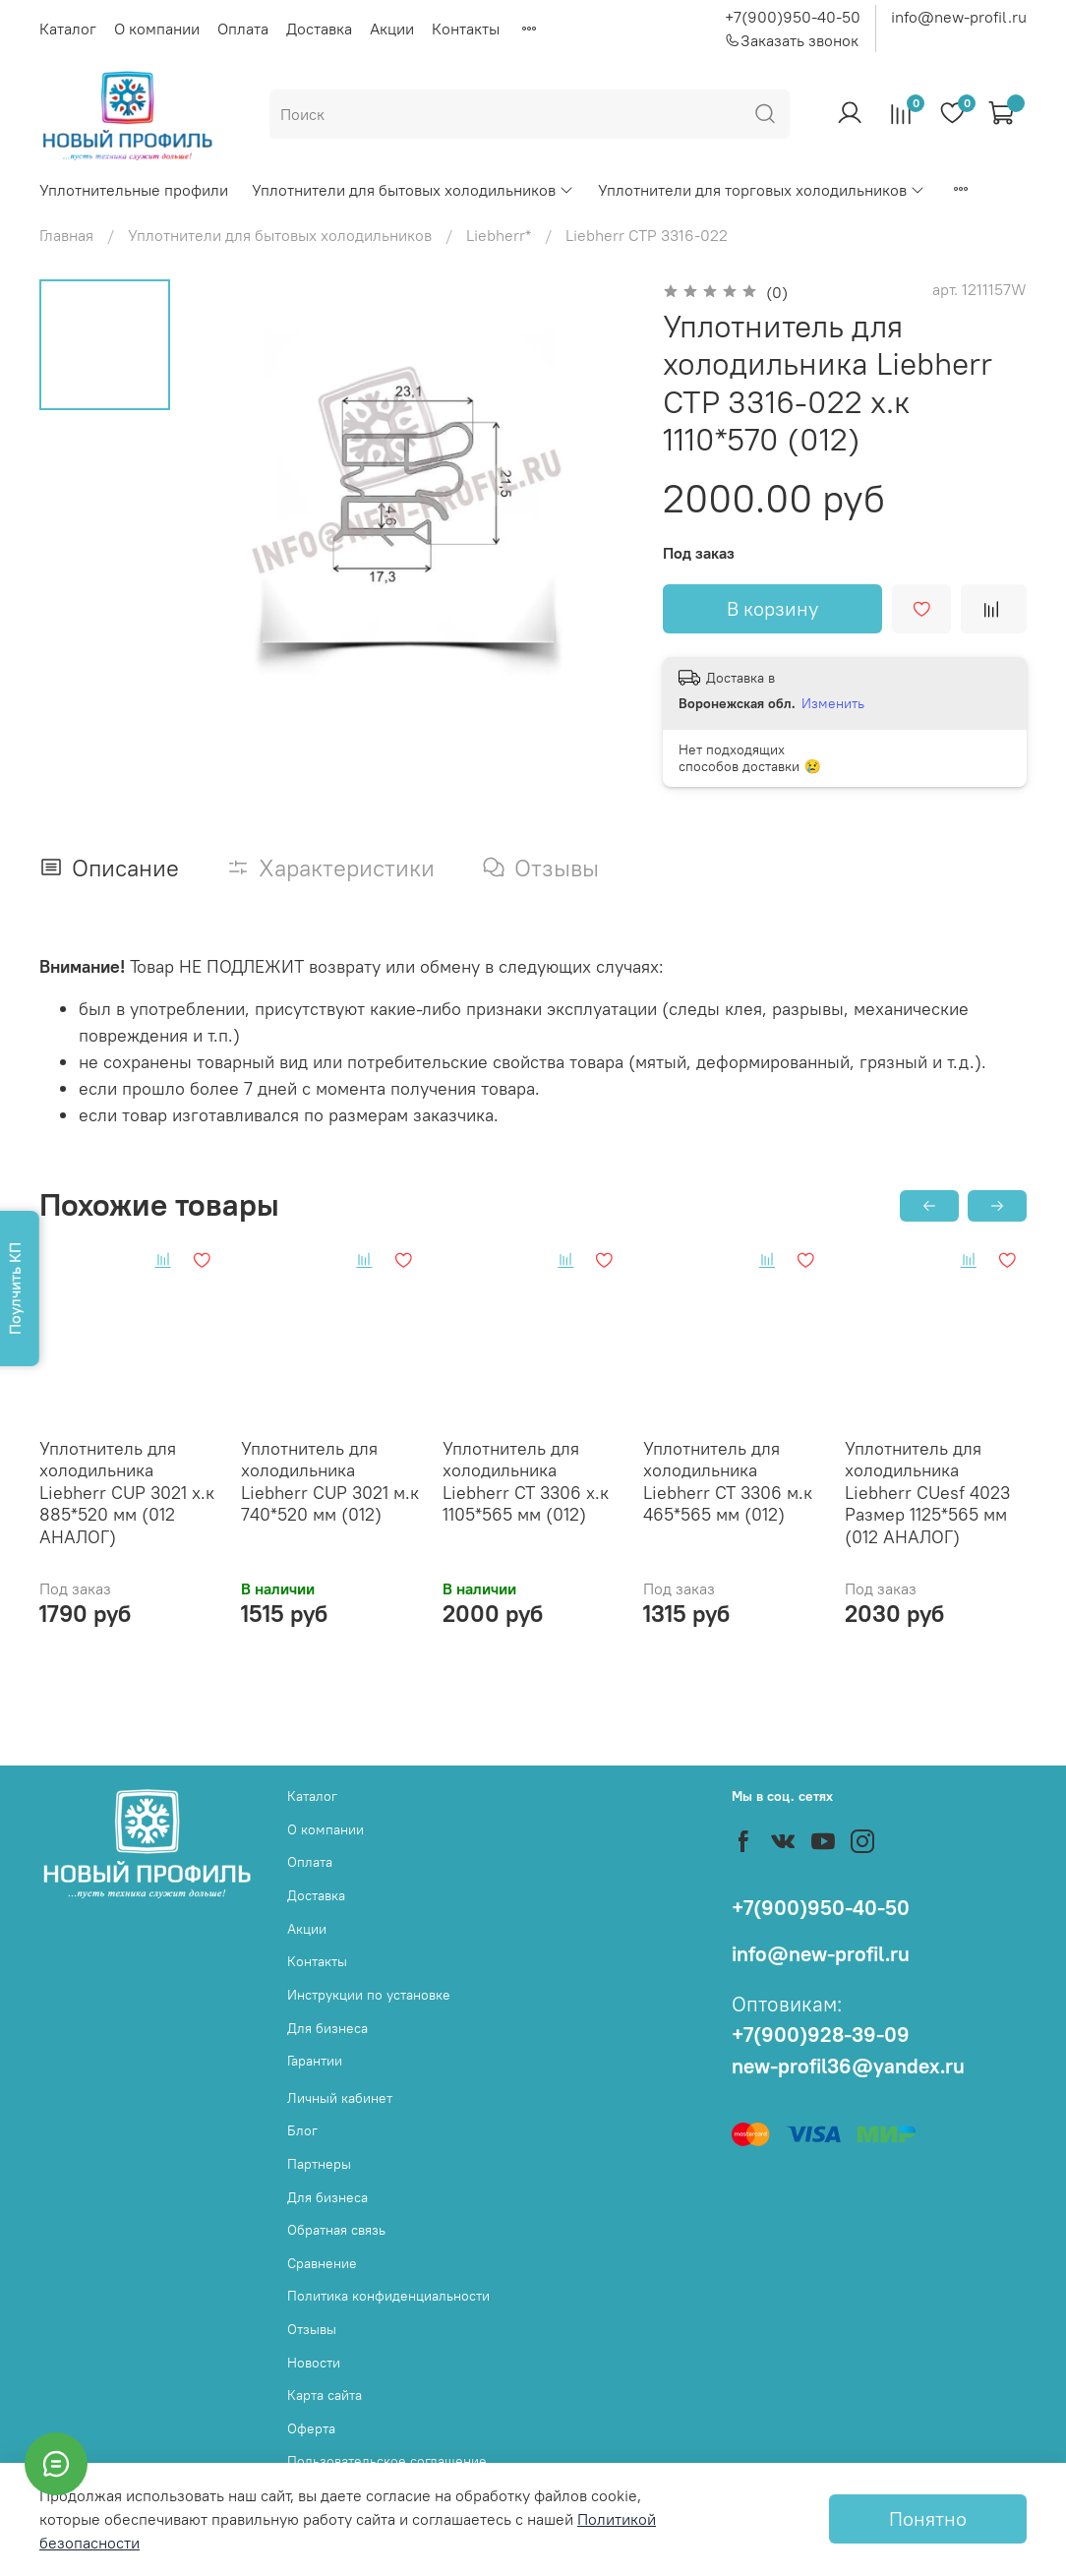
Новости (313, 2362)
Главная (66, 235)
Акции (392, 28)
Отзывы (311, 2329)
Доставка (319, 28)
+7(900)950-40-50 (792, 17)
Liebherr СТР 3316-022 (646, 235)
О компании (157, 28)
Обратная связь (336, 2230)
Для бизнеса (327, 2028)
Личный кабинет (339, 2098)
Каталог (67, 28)
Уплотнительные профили (133, 190)
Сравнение (322, 2263)
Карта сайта (324, 2395)
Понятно (928, 2518)
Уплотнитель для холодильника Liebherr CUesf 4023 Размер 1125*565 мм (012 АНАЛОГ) (927, 1492)
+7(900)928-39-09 (821, 2034)
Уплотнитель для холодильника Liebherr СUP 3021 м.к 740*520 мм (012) (330, 1482)
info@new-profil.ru (959, 17)
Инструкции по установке (368, 1995)
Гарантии (314, 2060)
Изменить (832, 703)
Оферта (311, 2428)
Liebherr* (498, 235)
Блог (302, 2130)
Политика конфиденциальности (388, 2296)
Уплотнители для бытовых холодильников (413, 190)
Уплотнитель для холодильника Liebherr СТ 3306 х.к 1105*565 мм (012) (526, 1482)
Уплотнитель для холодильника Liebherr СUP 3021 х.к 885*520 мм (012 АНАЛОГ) (126, 1492)
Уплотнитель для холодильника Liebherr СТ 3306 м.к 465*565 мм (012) (727, 1482)
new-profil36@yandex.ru (848, 2066)
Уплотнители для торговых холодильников (761, 190)
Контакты (466, 28)
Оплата (242, 28)
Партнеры (319, 2164)
